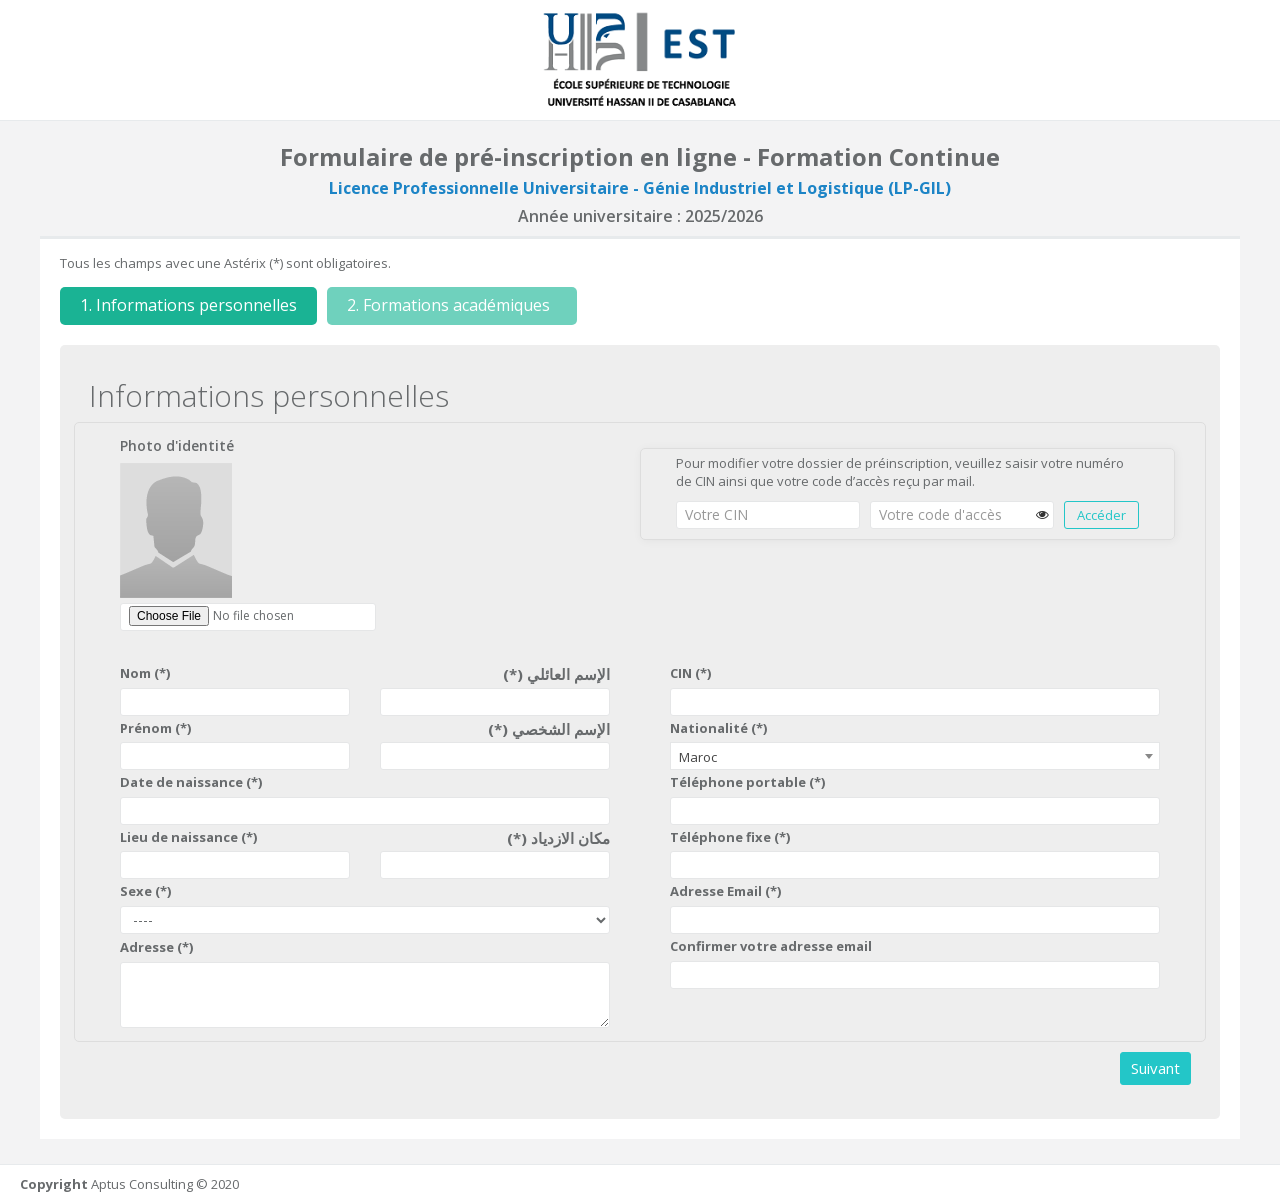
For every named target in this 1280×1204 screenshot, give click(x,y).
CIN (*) (690, 673)
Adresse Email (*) (725, 891)
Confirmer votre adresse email (771, 946)
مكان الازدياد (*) (558, 838)
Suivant (1155, 1068)
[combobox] (915, 756)
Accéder (1101, 515)
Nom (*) (145, 673)
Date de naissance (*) (191, 782)
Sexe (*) (145, 891)
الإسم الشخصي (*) (549, 729)
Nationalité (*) (718, 728)
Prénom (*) (155, 728)
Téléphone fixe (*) (730, 837)
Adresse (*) (156, 947)
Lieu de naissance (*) (188, 837)
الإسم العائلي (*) (556, 674)
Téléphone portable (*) (747, 782)
